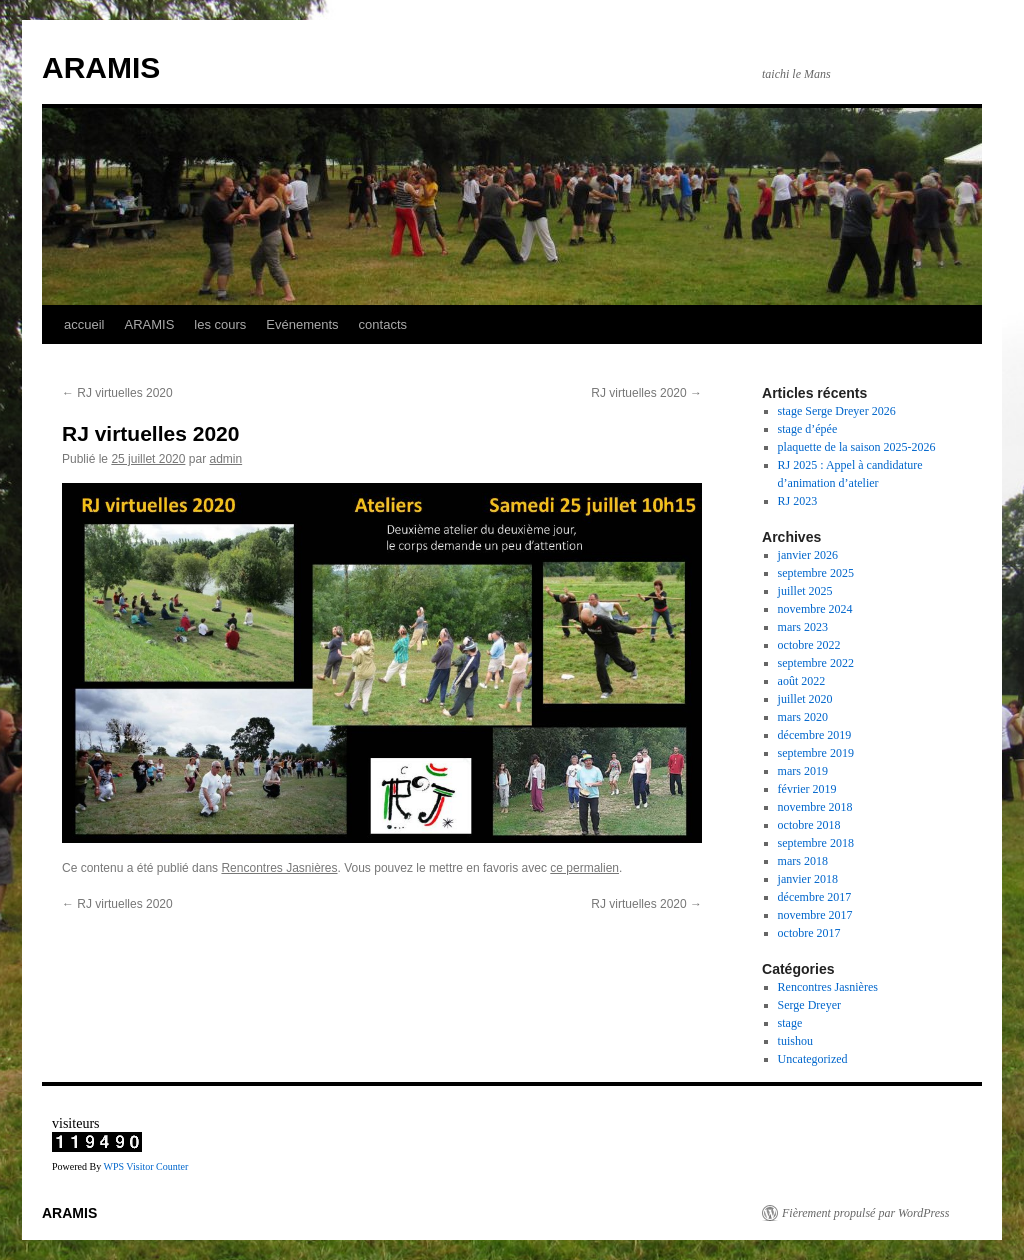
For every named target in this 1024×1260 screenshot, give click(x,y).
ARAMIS (101, 67)
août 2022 (802, 681)
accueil (84, 324)
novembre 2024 (815, 609)
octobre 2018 (809, 825)
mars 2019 (803, 771)
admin (225, 459)
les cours (220, 324)
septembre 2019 (816, 753)
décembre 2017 (815, 897)
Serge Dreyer (809, 1005)
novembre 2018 (815, 807)
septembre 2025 (816, 573)
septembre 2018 (816, 843)
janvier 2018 (808, 879)
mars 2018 (803, 861)
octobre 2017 (809, 933)
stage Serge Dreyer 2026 (837, 411)
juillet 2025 (805, 591)
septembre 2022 (816, 663)
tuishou (795, 1041)
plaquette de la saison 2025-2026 (857, 447)
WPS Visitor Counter (145, 1166)
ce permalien (584, 868)
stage (790, 1023)
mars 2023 (803, 627)
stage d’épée (808, 429)
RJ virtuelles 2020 (117, 393)
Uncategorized (813, 1059)
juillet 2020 (805, 699)
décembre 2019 (815, 735)
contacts (383, 324)
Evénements (302, 324)
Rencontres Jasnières (279, 868)
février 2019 (807, 789)
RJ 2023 (798, 501)
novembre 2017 (815, 915)
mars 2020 (803, 717)
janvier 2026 (808, 555)
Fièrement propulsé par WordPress (865, 1213)
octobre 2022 (809, 645)
